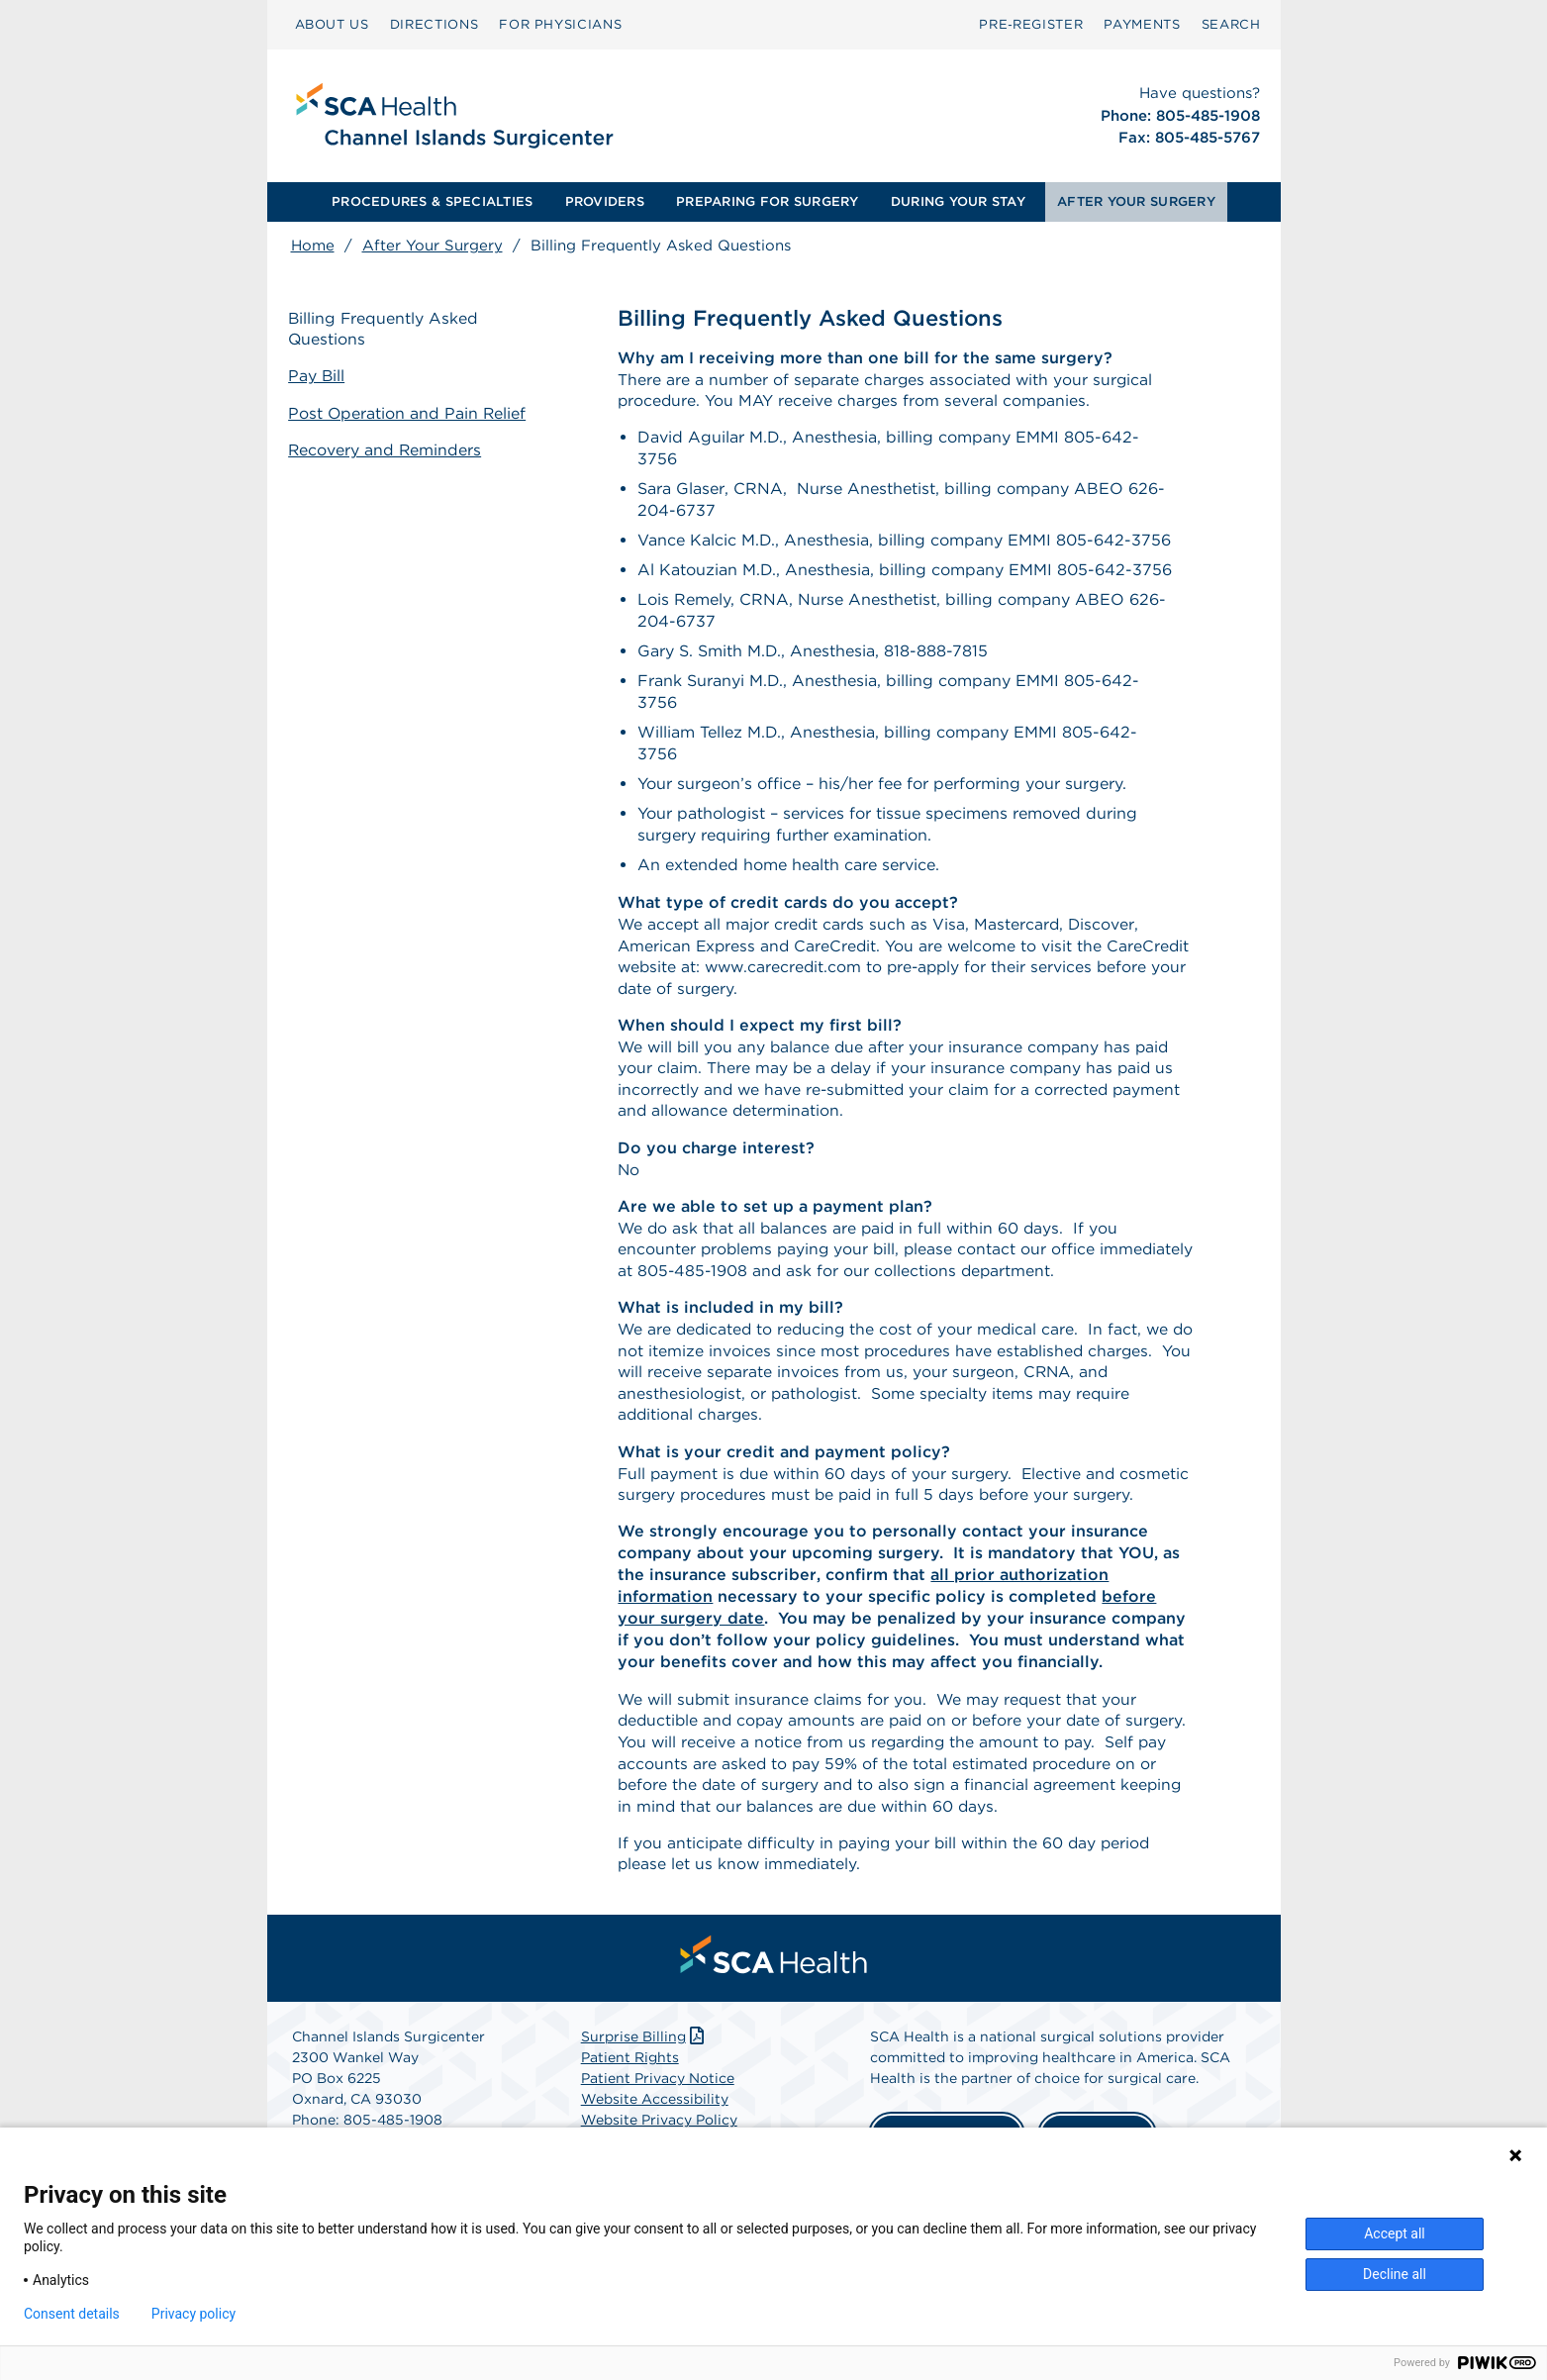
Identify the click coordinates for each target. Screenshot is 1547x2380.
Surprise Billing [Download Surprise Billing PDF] (645, 2075)
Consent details (72, 2314)
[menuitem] (332, 25)
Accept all (1394, 2233)
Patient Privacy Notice (657, 2117)
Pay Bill (319, 376)
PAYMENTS (1142, 24)
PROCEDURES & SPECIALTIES (432, 201)
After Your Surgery (432, 245)
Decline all (1394, 2274)
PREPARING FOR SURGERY (767, 201)
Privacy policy (193, 2314)
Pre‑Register (1031, 24)
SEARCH (1231, 24)
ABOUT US (332, 24)
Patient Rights (630, 2096)
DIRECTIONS (434, 24)
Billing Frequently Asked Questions (387, 329)
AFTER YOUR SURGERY (1136, 201)
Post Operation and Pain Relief (411, 413)
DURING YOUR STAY (958, 201)
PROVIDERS (604, 201)
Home (313, 245)
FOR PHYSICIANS (560, 24)
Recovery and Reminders (388, 449)
